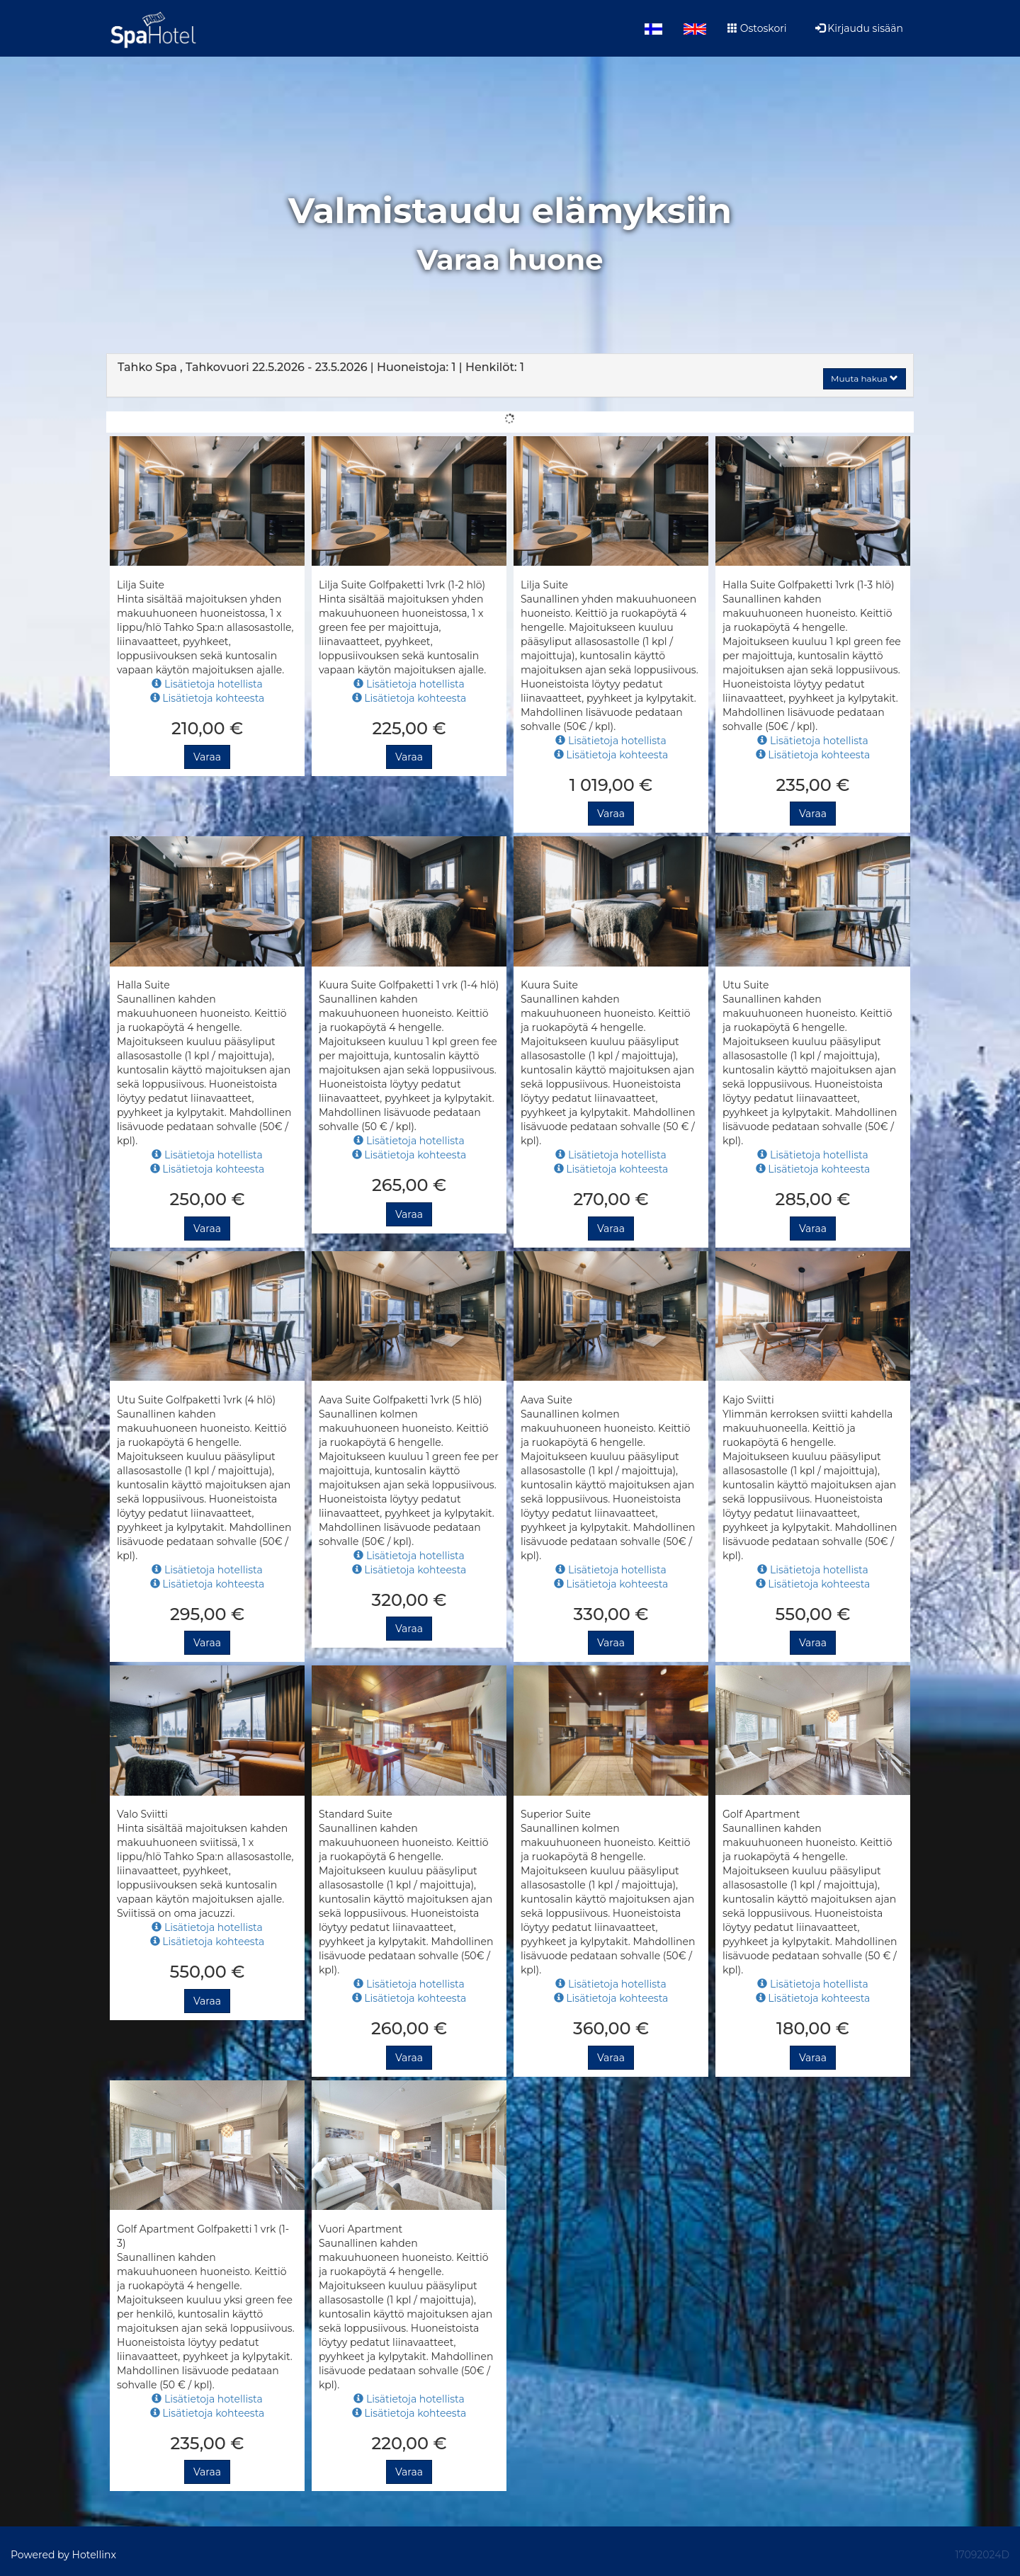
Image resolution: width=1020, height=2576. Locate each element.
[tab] (510, 375)
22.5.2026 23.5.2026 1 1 (321, 367)
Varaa (207, 757)
